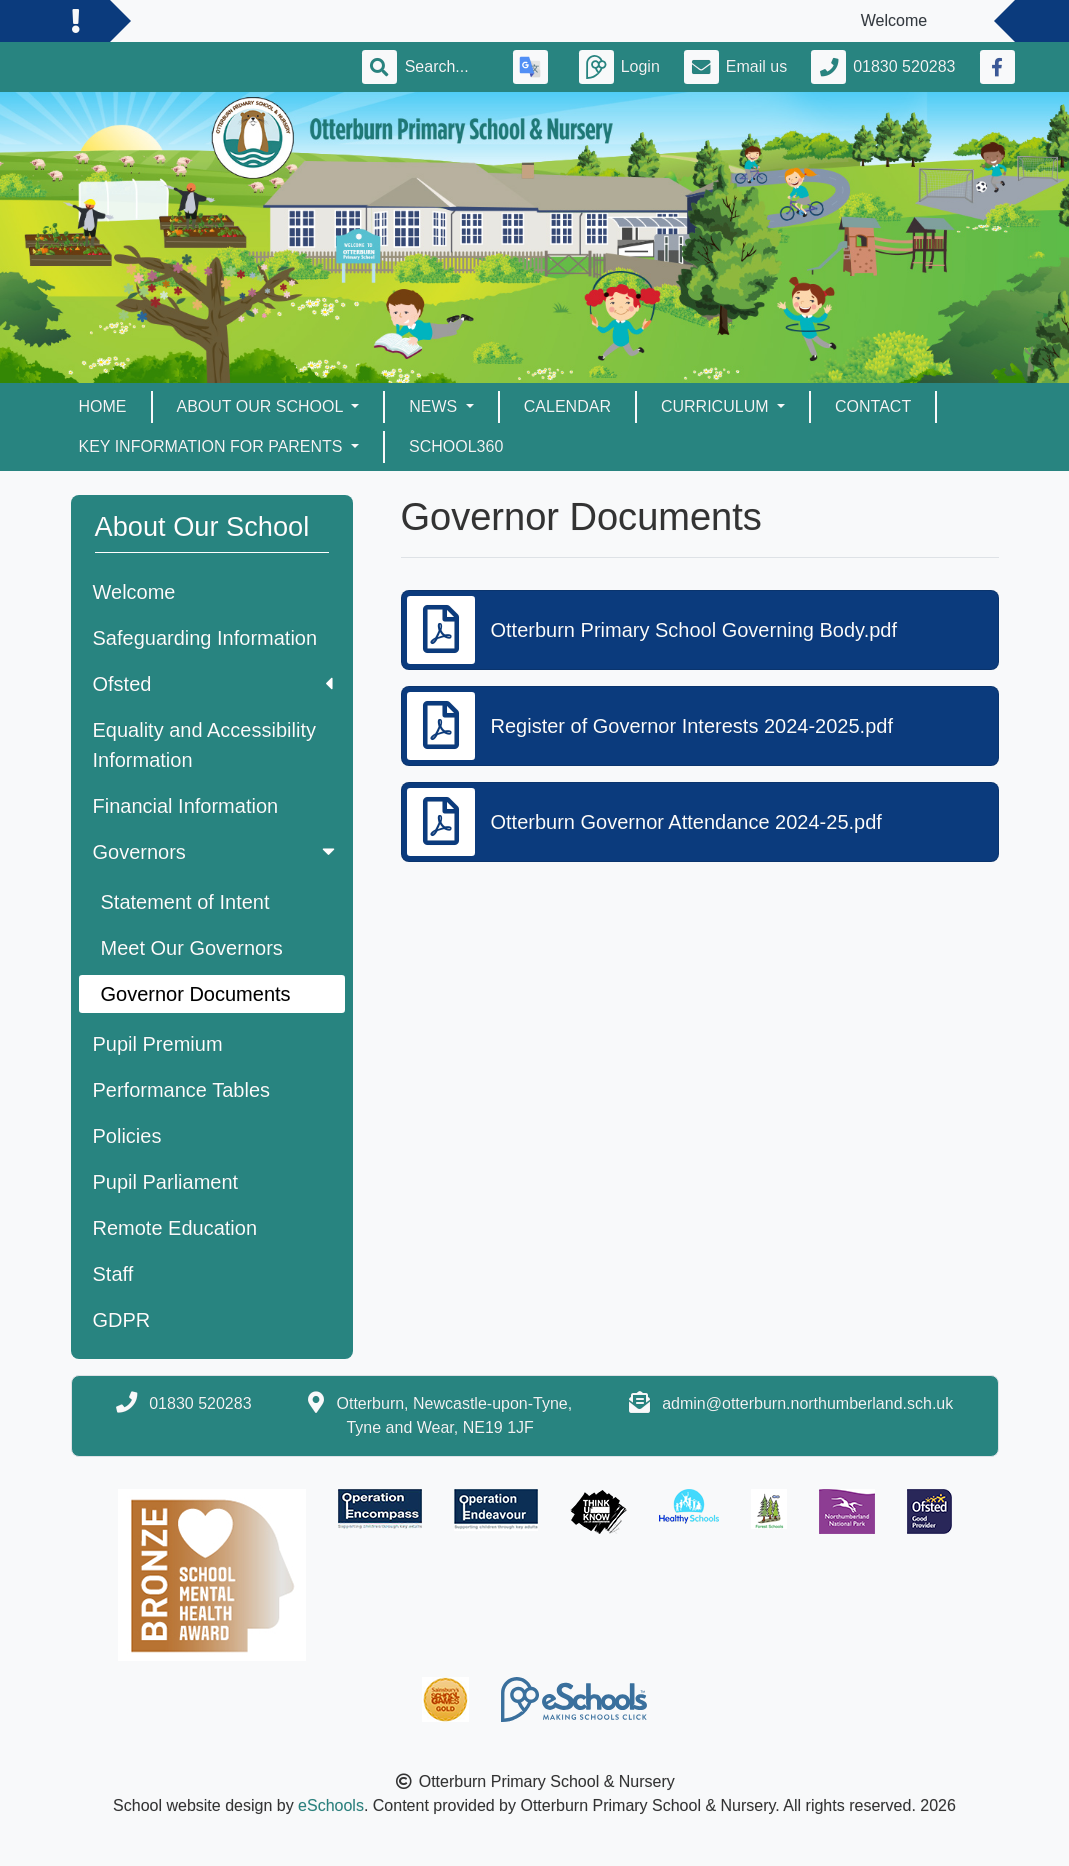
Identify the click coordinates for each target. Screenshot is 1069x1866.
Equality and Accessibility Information (204, 745)
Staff (113, 1274)
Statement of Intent (185, 902)
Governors (216, 852)
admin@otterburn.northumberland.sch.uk (807, 1403)
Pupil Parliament (166, 1182)
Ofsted (213, 684)
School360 (456, 446)
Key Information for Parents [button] (213, 446)
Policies (127, 1136)
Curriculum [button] (717, 406)
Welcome (134, 592)
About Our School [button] (262, 406)
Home (103, 406)
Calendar (567, 406)
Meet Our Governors (192, 948)
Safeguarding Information (205, 638)
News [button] (435, 406)
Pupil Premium (158, 1044)
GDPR (122, 1320)
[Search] (447, 67)
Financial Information (186, 806)
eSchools (331, 1805)
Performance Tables (182, 1090)
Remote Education (175, 1228)
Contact (873, 406)
